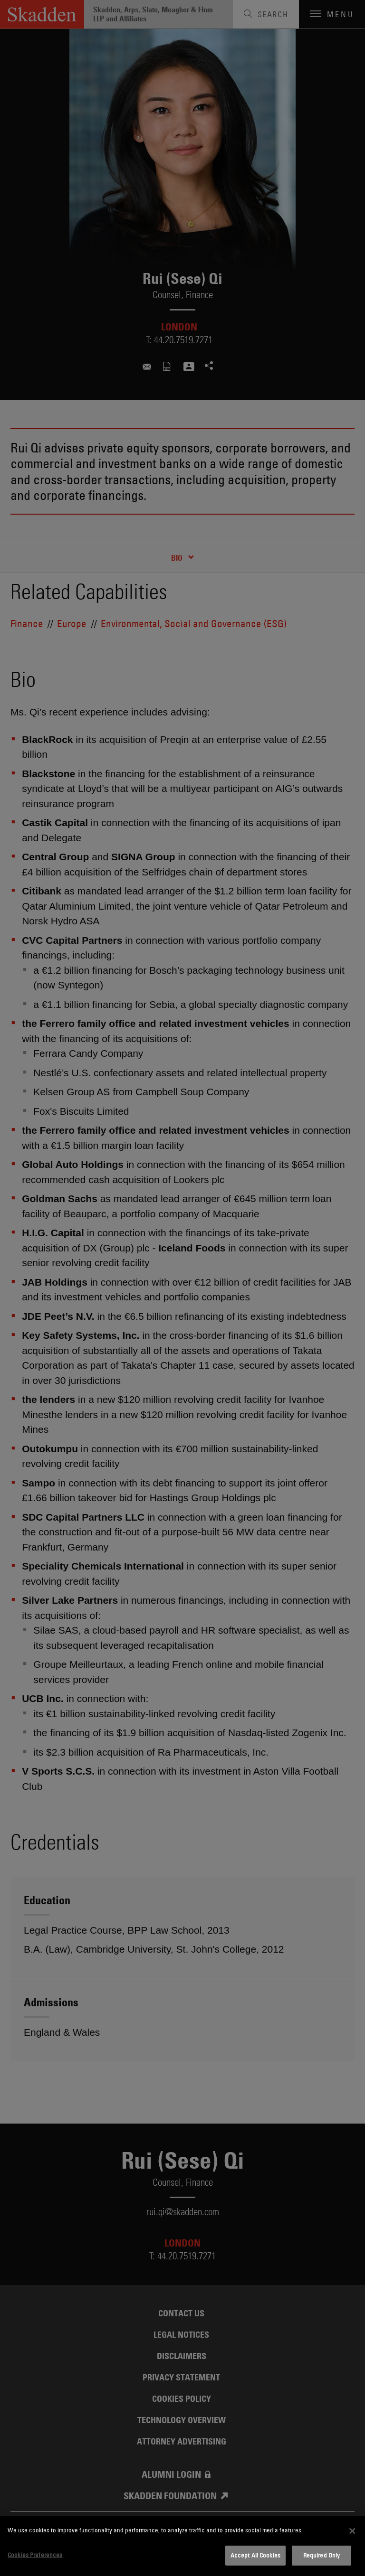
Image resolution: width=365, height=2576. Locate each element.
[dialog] (182, 2546)
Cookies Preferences (35, 2554)
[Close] (352, 2531)
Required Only (321, 2555)
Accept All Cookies (255, 2555)
